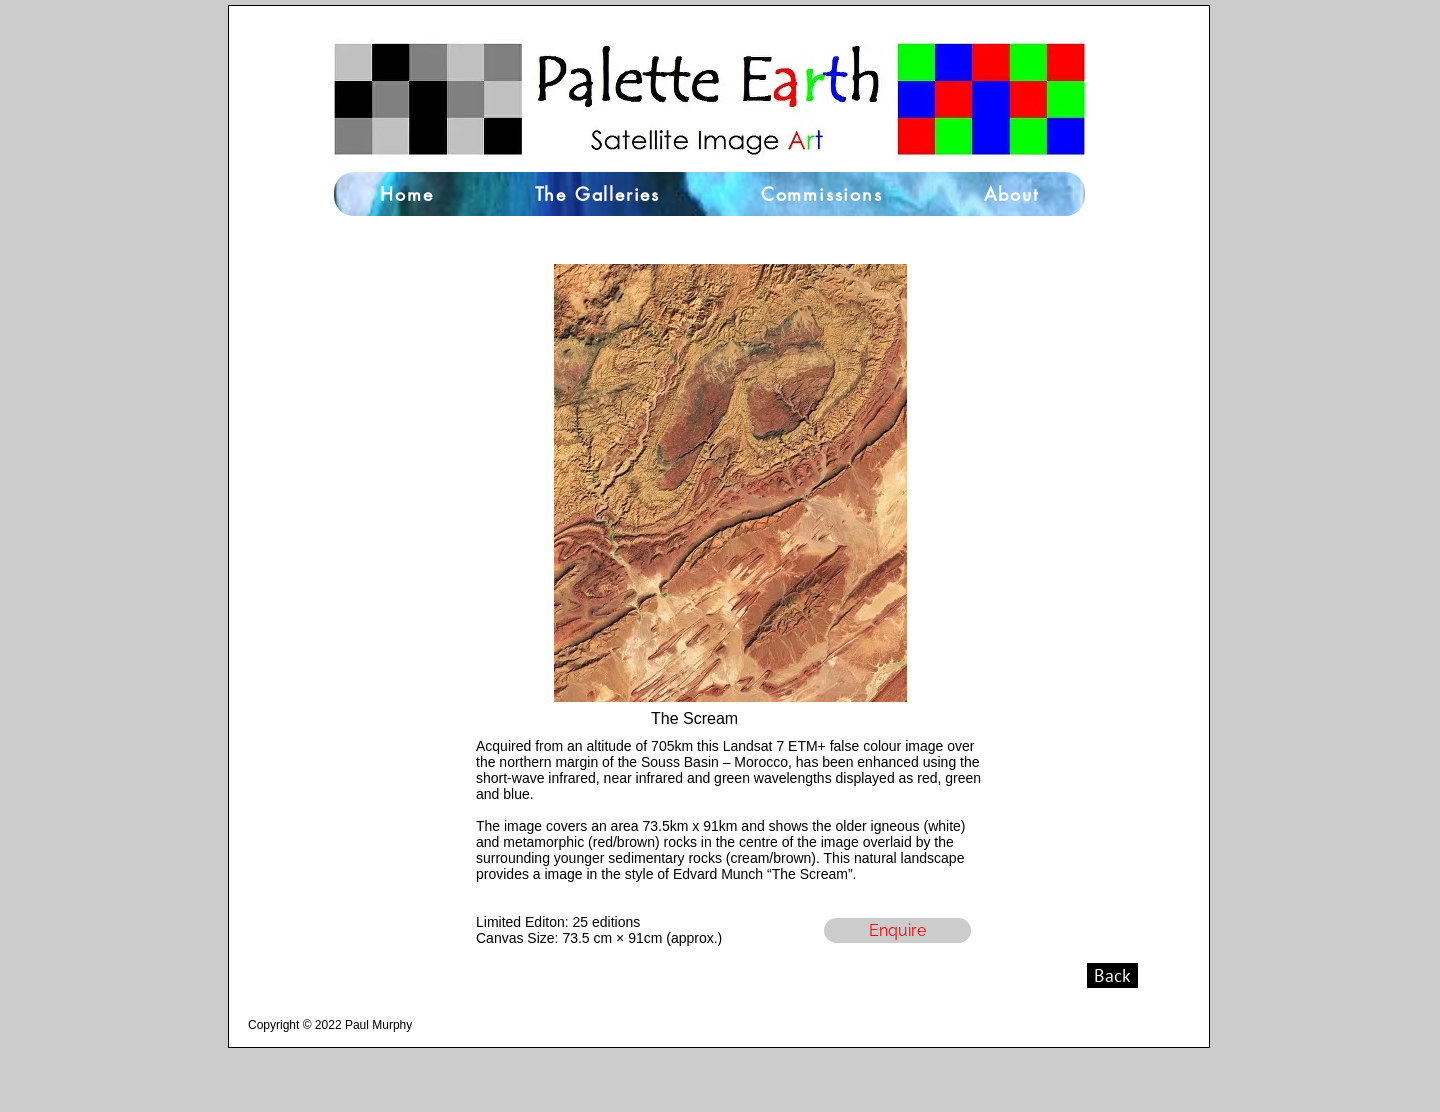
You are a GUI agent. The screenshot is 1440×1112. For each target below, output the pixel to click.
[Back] (1112, 975)
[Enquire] (897, 930)
